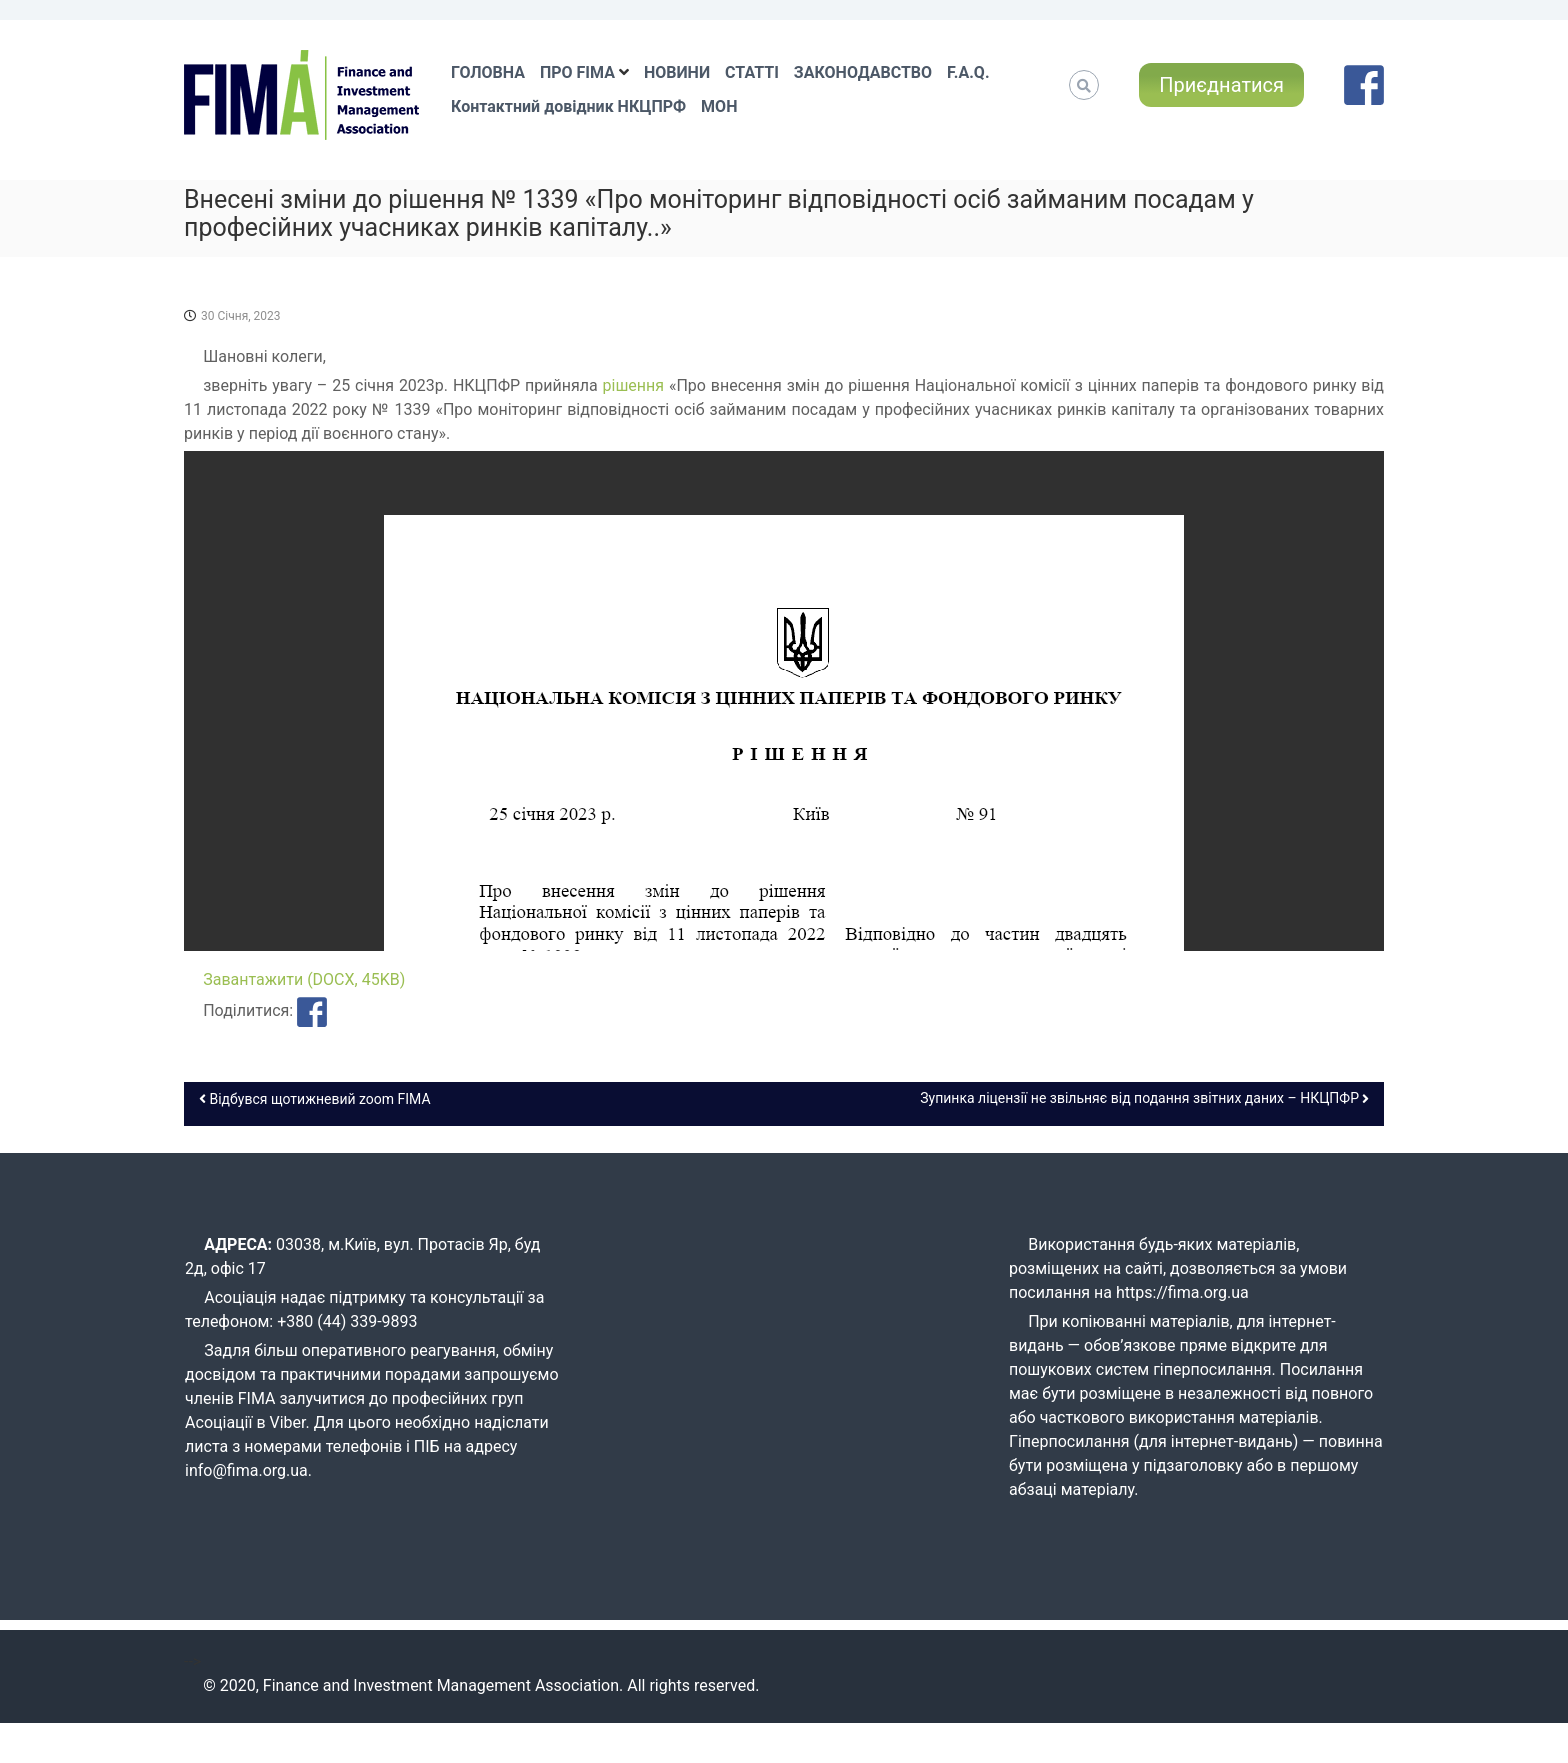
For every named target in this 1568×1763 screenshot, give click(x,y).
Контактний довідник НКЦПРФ (568, 106)
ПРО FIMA (577, 72)
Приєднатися (1221, 85)
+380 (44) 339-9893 (347, 1321)
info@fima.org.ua (246, 1470)
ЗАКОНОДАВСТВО (863, 72)
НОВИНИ (677, 72)
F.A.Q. (968, 72)
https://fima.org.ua (1182, 1292)
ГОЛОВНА (488, 72)
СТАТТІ (752, 72)
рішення (636, 385)
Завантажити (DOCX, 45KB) (304, 979)
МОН (719, 106)
